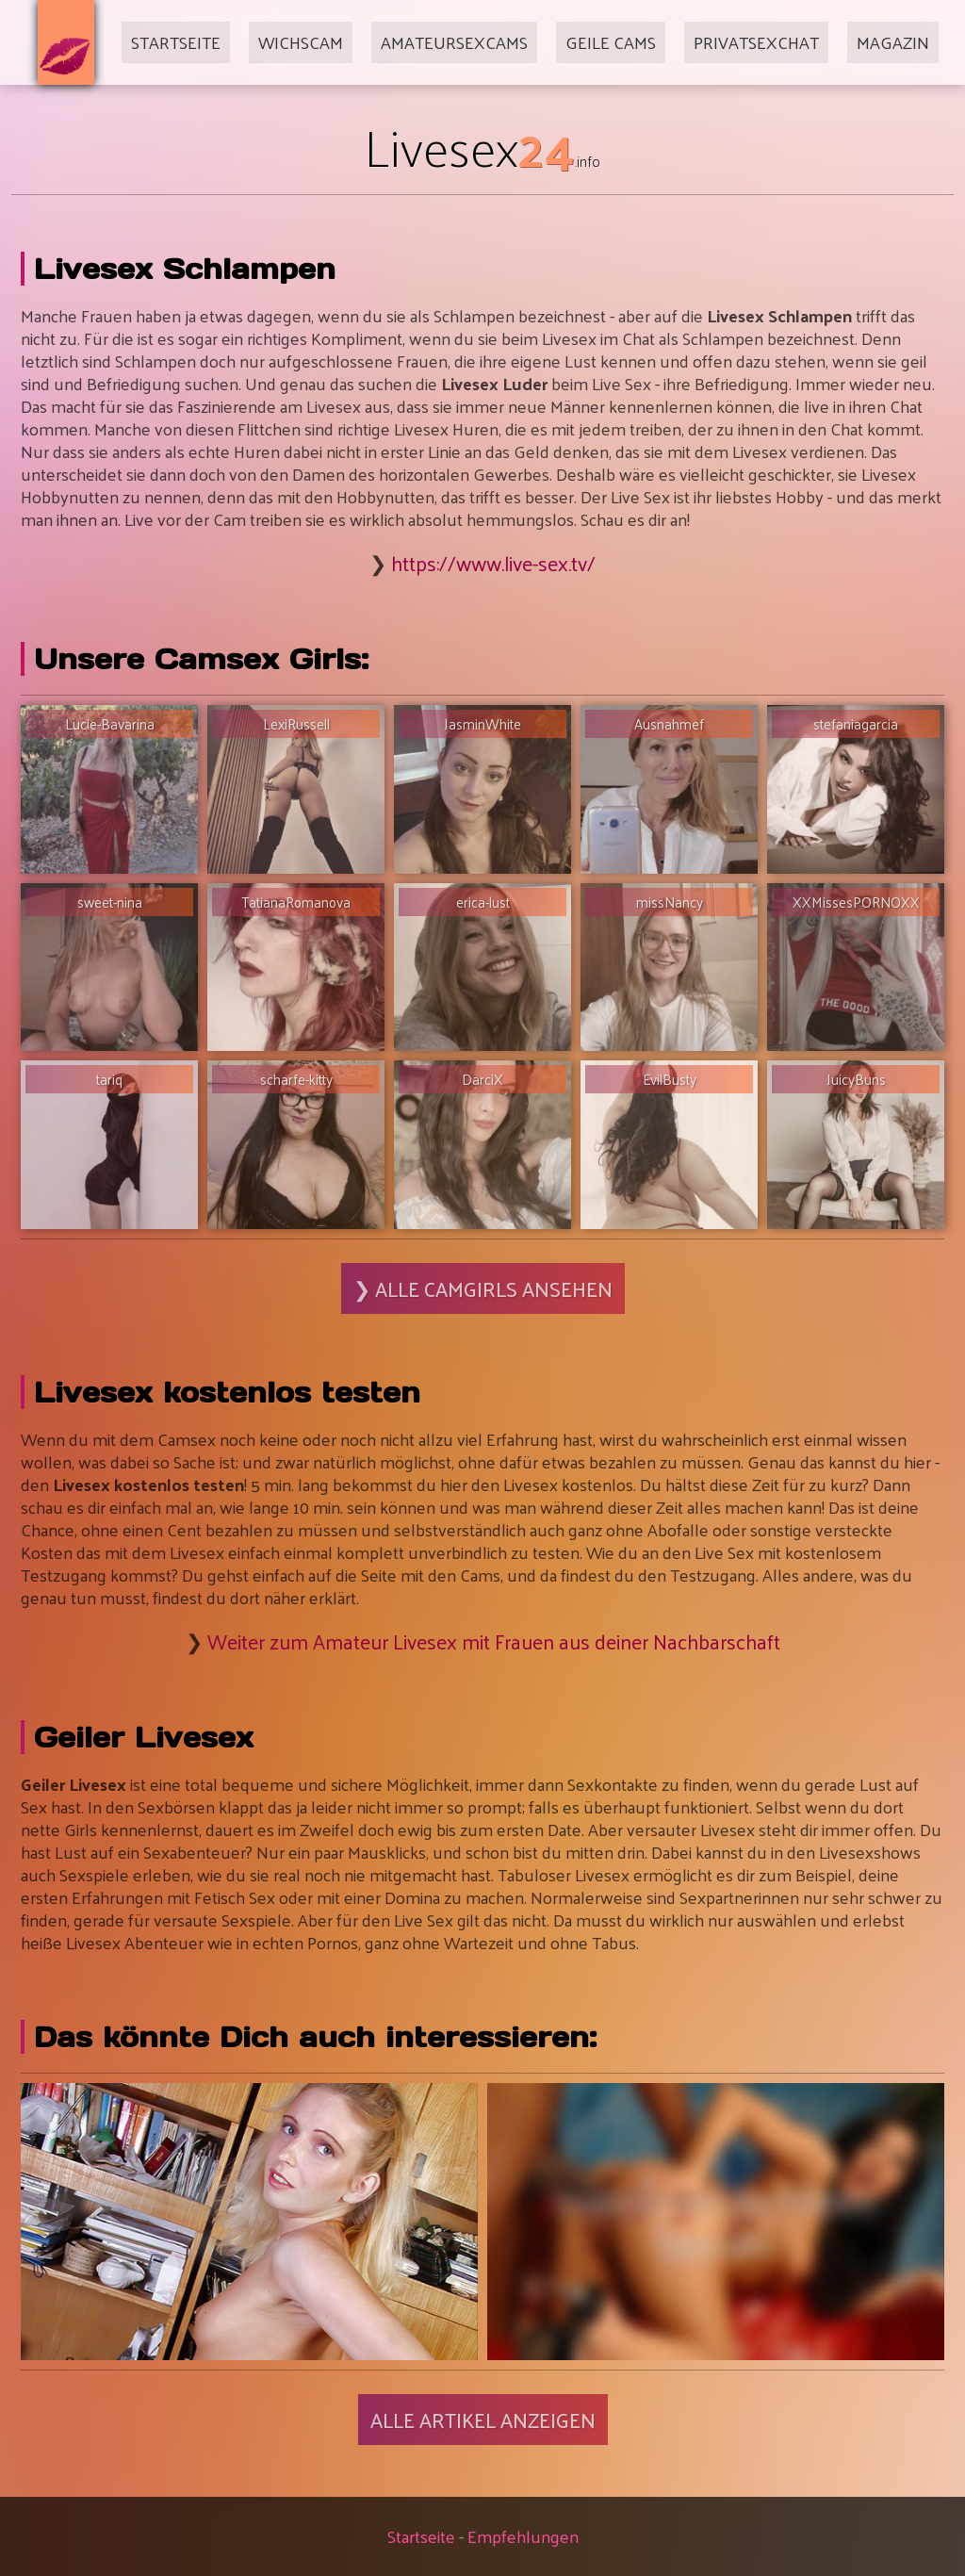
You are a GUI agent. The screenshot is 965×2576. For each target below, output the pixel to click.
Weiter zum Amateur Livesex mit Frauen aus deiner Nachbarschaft (493, 1641)
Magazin (893, 41)
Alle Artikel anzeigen (483, 2419)
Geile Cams (610, 41)
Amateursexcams (454, 41)
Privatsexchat (756, 41)
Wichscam (300, 41)
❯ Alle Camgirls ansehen (483, 1288)
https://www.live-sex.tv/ (493, 563)
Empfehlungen (523, 2535)
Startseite (176, 41)
